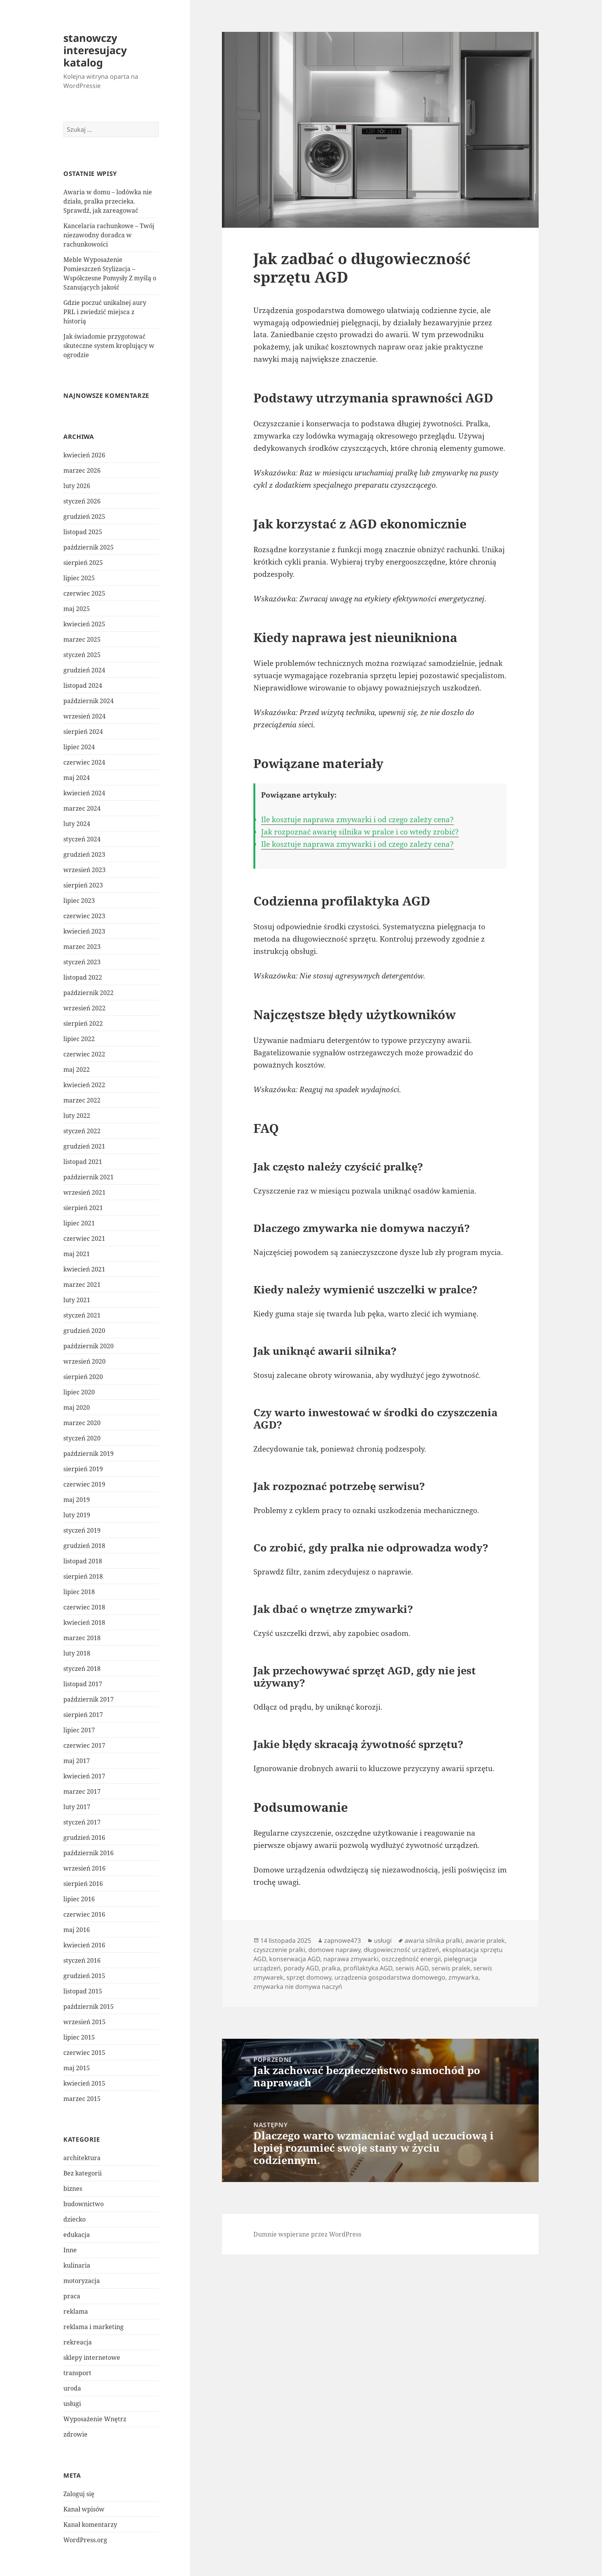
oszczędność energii (411, 1959)
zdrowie (75, 2434)
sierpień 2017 (83, 1714)
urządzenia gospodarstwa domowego (389, 1977)
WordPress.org (85, 2540)
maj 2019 (76, 1499)
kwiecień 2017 (84, 1776)
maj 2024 (76, 777)
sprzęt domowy (308, 1977)
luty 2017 (76, 1807)
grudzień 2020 (84, 1330)
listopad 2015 (82, 1991)
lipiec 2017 (79, 1730)
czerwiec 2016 (84, 1914)
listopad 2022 (82, 977)
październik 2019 (88, 1453)
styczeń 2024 (82, 839)
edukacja (76, 2234)
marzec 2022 (82, 1100)
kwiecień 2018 (84, 1622)
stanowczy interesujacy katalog (95, 50)
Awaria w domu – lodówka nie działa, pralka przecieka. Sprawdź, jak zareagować (107, 201)
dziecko (74, 2219)
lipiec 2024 (79, 747)
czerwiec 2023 (84, 916)
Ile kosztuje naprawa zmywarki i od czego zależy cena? (357, 819)
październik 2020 (88, 1346)
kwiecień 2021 (84, 1269)
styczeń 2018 (82, 1668)
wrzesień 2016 (84, 1868)
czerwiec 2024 (84, 762)
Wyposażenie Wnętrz (94, 2419)
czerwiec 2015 (84, 2052)
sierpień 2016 (83, 1883)
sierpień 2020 (83, 1376)
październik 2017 (88, 1699)
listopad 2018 (82, 1561)
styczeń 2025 (82, 655)
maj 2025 (76, 608)
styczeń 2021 (82, 1315)
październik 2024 (88, 701)
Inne (70, 2250)
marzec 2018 (82, 1638)
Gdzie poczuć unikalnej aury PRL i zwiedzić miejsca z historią (104, 311)
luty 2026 (76, 486)
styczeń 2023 (82, 962)
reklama (75, 2311)
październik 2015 (88, 2006)
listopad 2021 (82, 1161)
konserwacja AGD (294, 1959)
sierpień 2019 (83, 1469)
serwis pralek (451, 1968)
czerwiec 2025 (84, 593)
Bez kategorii (82, 2173)
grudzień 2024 (84, 670)
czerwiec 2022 (84, 1054)
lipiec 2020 (79, 1392)
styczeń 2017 (82, 1822)
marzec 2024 (82, 808)
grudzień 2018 (84, 1545)
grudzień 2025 (84, 516)
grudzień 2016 (84, 1837)
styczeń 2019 (82, 1530)
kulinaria (76, 2265)
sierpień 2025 (83, 562)
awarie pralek (485, 1940)
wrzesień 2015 (84, 2022)
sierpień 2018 (83, 1576)
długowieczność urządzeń (401, 1949)
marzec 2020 (82, 1423)
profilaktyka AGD (367, 1968)
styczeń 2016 (82, 1960)
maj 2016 (76, 1929)
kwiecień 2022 (84, 1085)
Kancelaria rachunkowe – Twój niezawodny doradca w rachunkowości (108, 235)
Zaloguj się (78, 2494)
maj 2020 (76, 1407)
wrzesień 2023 (84, 870)
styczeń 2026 (82, 501)
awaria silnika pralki (433, 1940)
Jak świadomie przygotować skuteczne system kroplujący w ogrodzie (108, 345)
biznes (72, 2188)
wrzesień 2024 (84, 716)
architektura (82, 2158)
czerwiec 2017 (84, 1745)
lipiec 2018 (79, 1592)
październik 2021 (88, 1177)
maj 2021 (76, 1254)
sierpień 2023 (83, 885)
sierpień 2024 (83, 731)
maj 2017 (76, 1761)
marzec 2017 (82, 1791)
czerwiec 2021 (84, 1238)
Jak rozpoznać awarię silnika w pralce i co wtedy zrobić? (360, 832)
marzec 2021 (82, 1284)
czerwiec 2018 (84, 1607)
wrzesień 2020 (84, 1361)
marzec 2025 (82, 639)
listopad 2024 (82, 685)
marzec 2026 (82, 470)
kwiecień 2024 (84, 793)
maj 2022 (76, 1069)
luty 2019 (76, 1515)
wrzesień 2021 (84, 1192)
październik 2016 (88, 1853)
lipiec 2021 (79, 1223)
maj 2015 (76, 2068)
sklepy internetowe (91, 2357)
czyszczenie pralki (279, 1949)
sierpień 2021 (83, 1208)
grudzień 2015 (84, 1976)
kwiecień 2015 (84, 2083)
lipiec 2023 (79, 900)
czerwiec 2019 (84, 1484)
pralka (331, 1968)
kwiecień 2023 (84, 931)
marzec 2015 (82, 2098)
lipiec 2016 (79, 1899)
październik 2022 (88, 992)
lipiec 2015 (79, 2037)
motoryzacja (81, 2280)
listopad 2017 (82, 1684)
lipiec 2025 (79, 578)
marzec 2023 (82, 946)
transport (77, 2373)
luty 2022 (76, 1115)
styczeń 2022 (82, 1131)
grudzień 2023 (84, 854)
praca (71, 2296)
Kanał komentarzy (90, 2524)
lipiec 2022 (79, 1039)
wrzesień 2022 (84, 1008)
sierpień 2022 (83, 1023)
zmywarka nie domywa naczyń (297, 1986)
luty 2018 (76, 1653)
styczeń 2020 (82, 1438)
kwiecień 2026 (84, 455)
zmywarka (463, 1977)
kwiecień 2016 (84, 1945)
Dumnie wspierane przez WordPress (307, 2234)
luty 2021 (76, 1300)
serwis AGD (411, 1968)
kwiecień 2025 (84, 624)
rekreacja (77, 2342)
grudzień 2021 (84, 1146)
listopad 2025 (82, 532)
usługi (72, 2403)
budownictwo (83, 2204)
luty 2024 (76, 823)
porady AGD (301, 1968)
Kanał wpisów (83, 2509)
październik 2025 (88, 547)
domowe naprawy (334, 1949)
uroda (72, 2388)
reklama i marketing (93, 2327)
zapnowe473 (342, 1940)
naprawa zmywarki (351, 1959)
